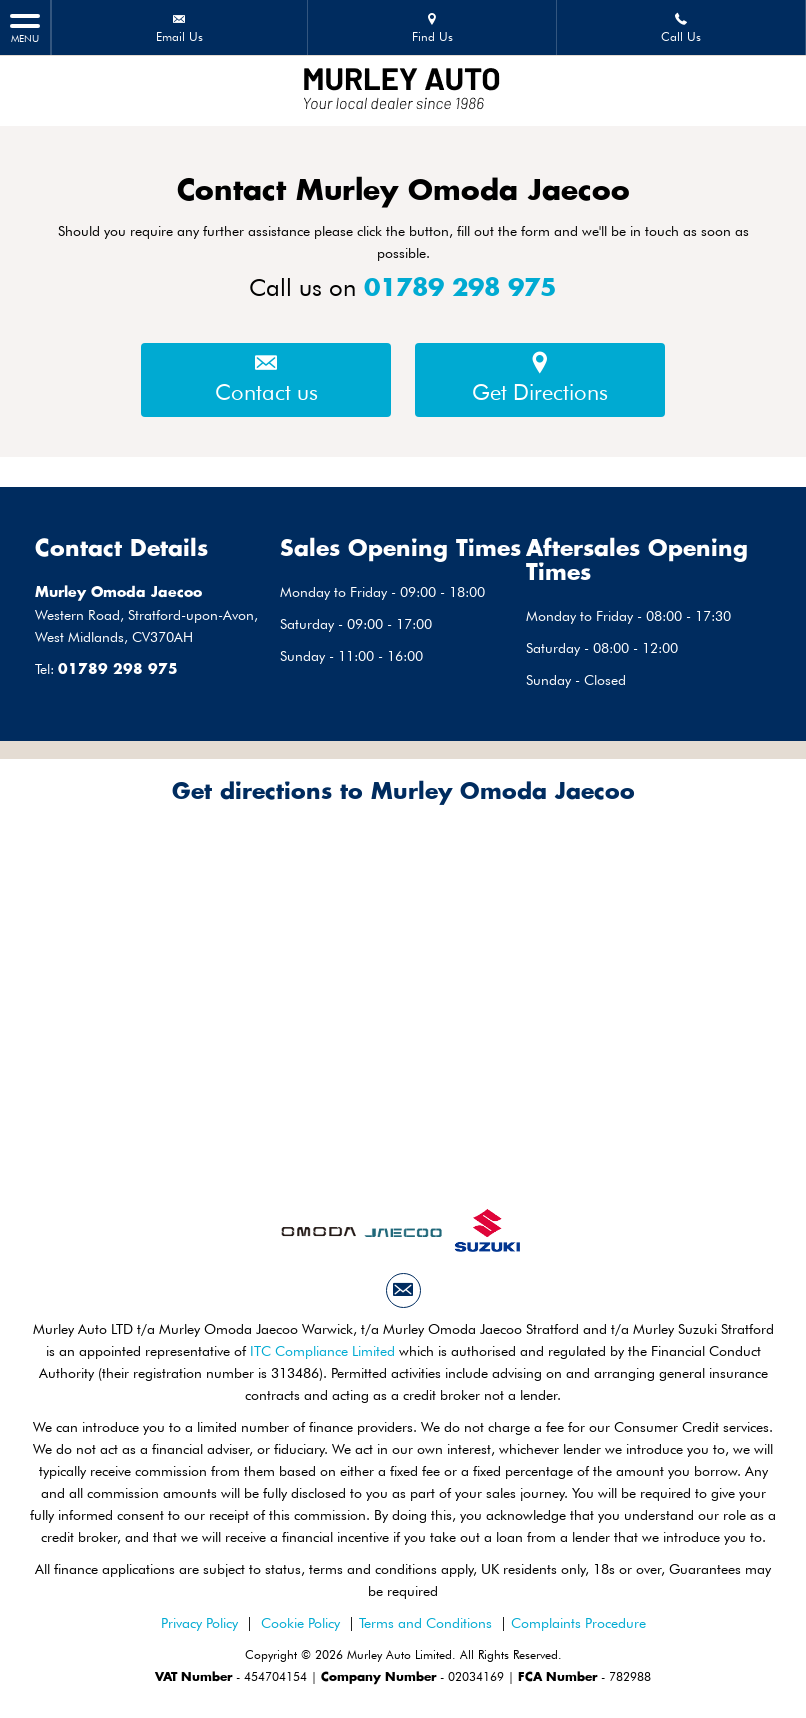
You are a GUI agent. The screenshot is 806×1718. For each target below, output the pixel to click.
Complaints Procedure (578, 1623)
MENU (25, 27)
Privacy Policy (199, 1623)
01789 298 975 (460, 289)
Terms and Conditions (425, 1623)
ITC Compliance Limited (322, 1351)
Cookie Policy (300, 1623)
